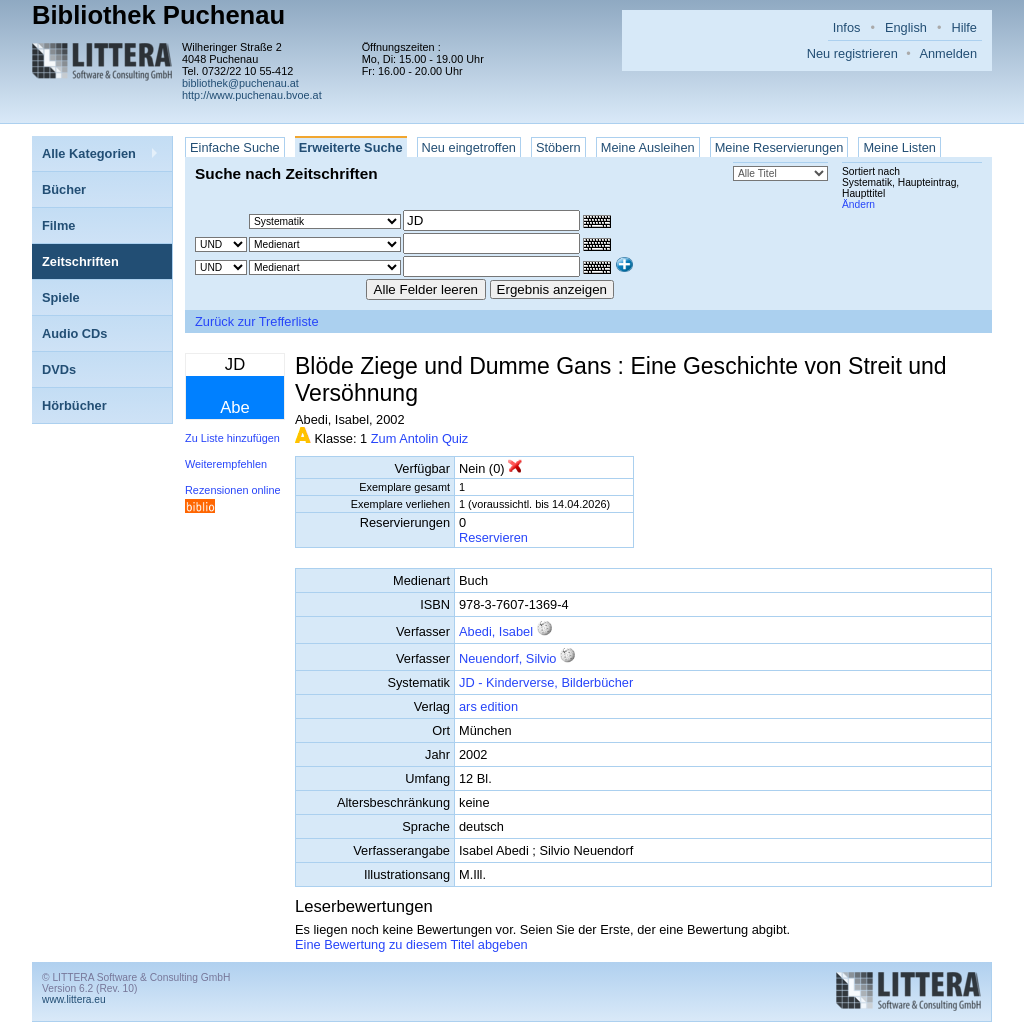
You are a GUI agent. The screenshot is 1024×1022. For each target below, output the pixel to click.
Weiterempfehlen (226, 464)
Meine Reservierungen (779, 147)
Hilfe (964, 27)
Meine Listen (899, 147)
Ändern (858, 204)
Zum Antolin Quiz (419, 438)
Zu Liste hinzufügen (232, 438)
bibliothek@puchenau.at (240, 83)
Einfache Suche (235, 147)
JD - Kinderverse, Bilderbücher (546, 682)
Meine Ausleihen (648, 147)
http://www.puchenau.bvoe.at (252, 95)
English (906, 27)
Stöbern (558, 147)
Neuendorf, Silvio (507, 658)
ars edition (488, 706)
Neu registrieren (852, 53)
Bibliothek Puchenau (158, 15)
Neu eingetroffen (469, 147)
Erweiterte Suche (351, 147)
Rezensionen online (233, 490)
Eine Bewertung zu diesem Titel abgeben (411, 944)
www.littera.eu (74, 999)
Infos (847, 27)
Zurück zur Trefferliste (257, 321)
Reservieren (493, 537)
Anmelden (948, 53)
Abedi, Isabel (496, 631)
